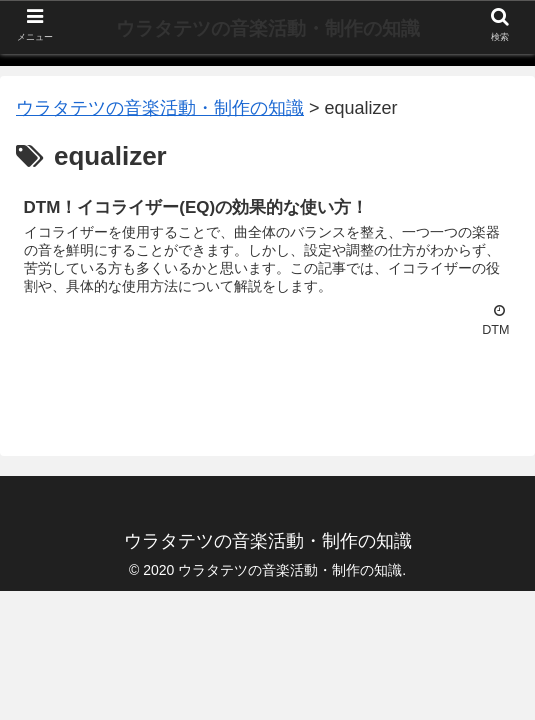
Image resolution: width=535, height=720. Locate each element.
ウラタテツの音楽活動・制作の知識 (268, 28)
